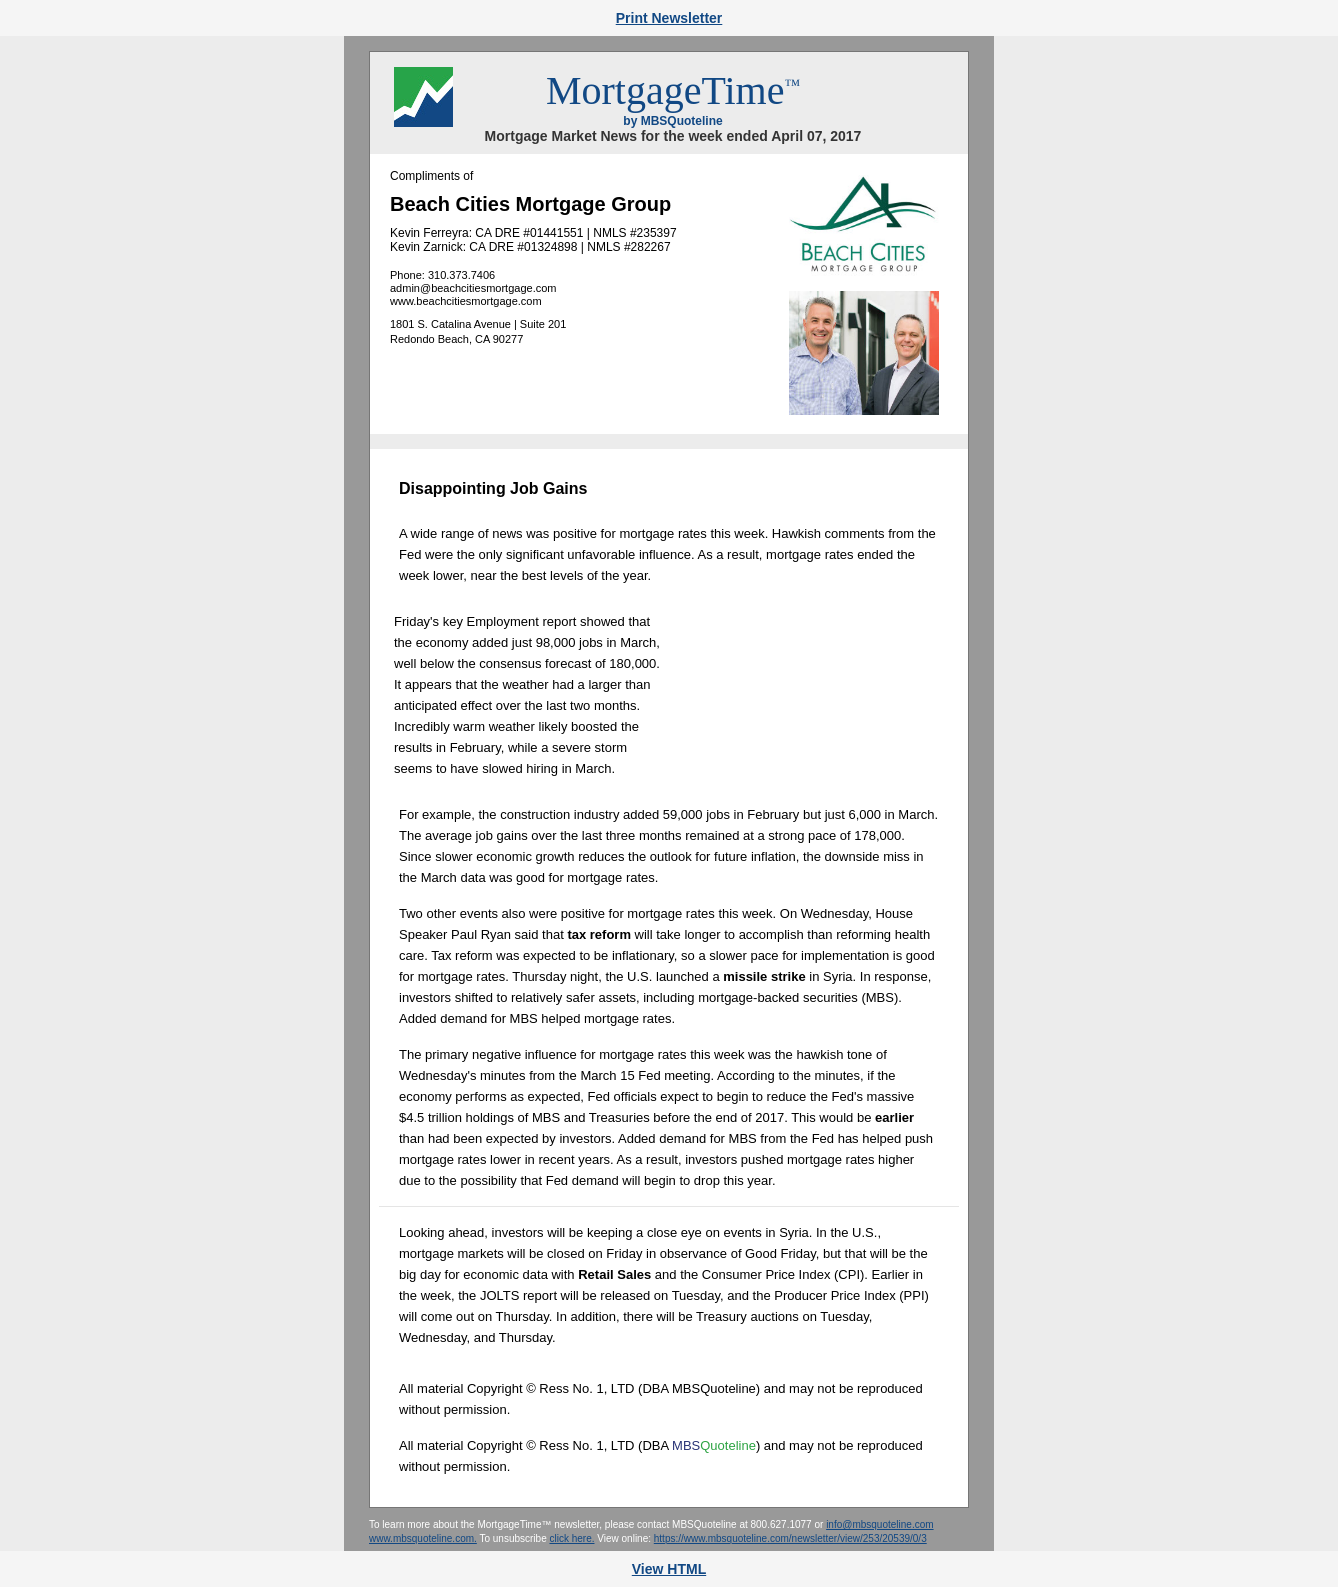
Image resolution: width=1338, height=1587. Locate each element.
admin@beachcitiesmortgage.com (473, 288)
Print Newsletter (669, 18)
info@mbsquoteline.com (879, 1524)
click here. (571, 1538)
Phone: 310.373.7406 (442, 275)
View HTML (669, 1569)
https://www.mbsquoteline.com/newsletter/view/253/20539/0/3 (790, 1538)
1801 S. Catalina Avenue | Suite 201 (478, 324)
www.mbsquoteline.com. (423, 1538)
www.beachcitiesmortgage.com (466, 301)
